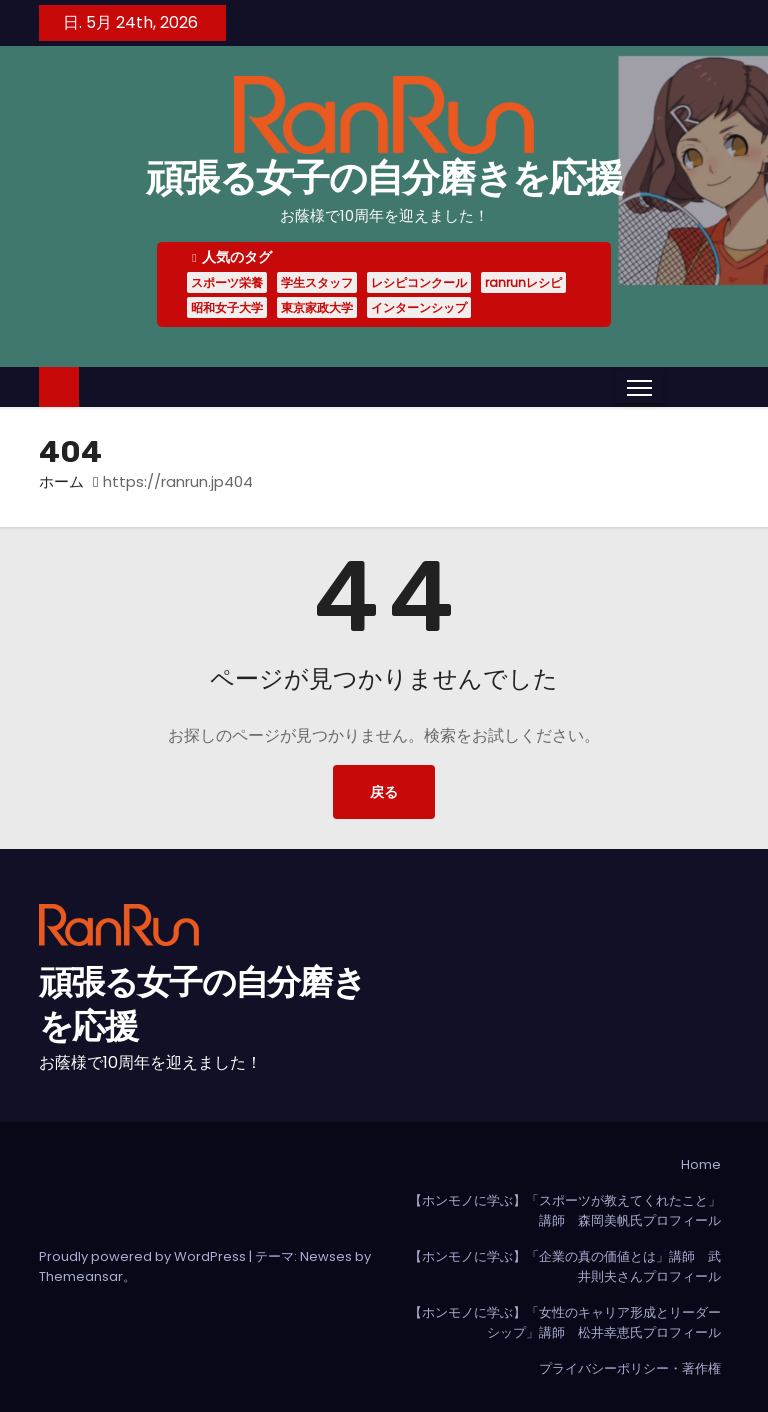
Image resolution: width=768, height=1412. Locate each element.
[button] (678, 386)
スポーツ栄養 (227, 282)
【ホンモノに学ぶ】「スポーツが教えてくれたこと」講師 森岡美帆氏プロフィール (565, 1210)
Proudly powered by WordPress (144, 1256)
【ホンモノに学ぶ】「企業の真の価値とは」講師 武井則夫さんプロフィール (565, 1266)
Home (701, 1164)
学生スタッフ (317, 282)
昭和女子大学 (227, 307)
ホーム (61, 481)
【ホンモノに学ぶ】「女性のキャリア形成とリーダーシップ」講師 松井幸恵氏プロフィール (565, 1322)
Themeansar (81, 1276)
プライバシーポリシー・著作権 (630, 1368)
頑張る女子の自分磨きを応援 (384, 178)
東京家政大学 (317, 307)
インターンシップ (419, 307)
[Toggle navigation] (639, 387)
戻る (384, 792)
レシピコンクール (419, 282)
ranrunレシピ (523, 282)
